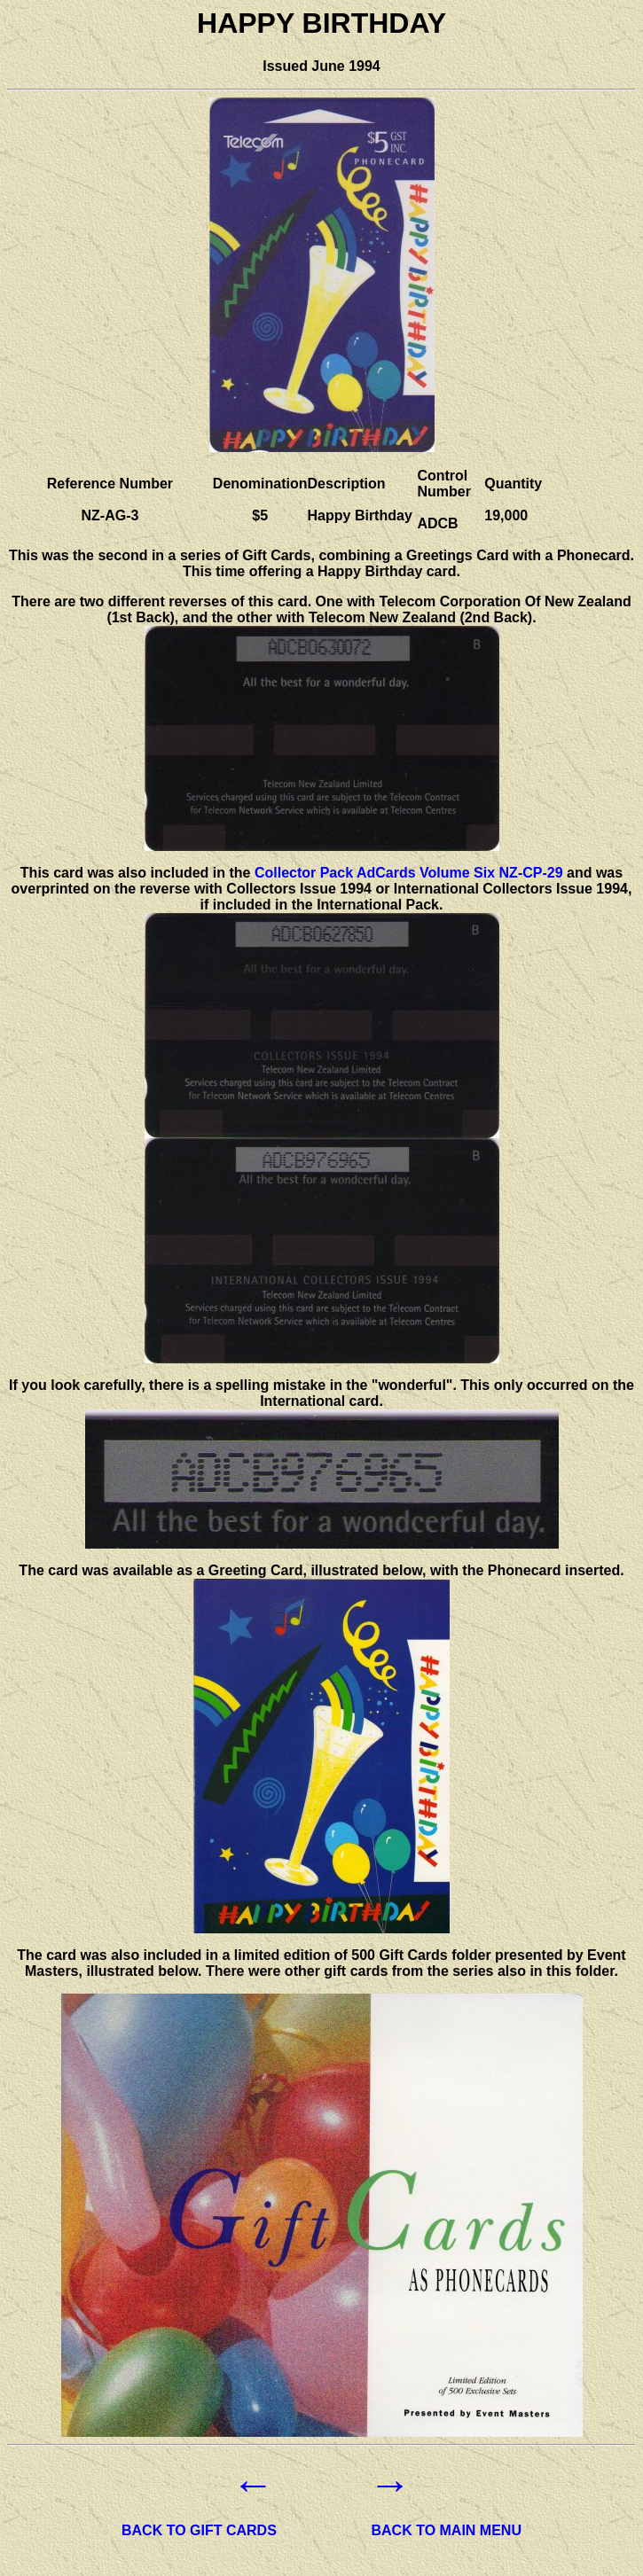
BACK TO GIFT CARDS (199, 2530)
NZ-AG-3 (109, 515)
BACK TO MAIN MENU (446, 2530)
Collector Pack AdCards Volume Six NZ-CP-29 (409, 872)
